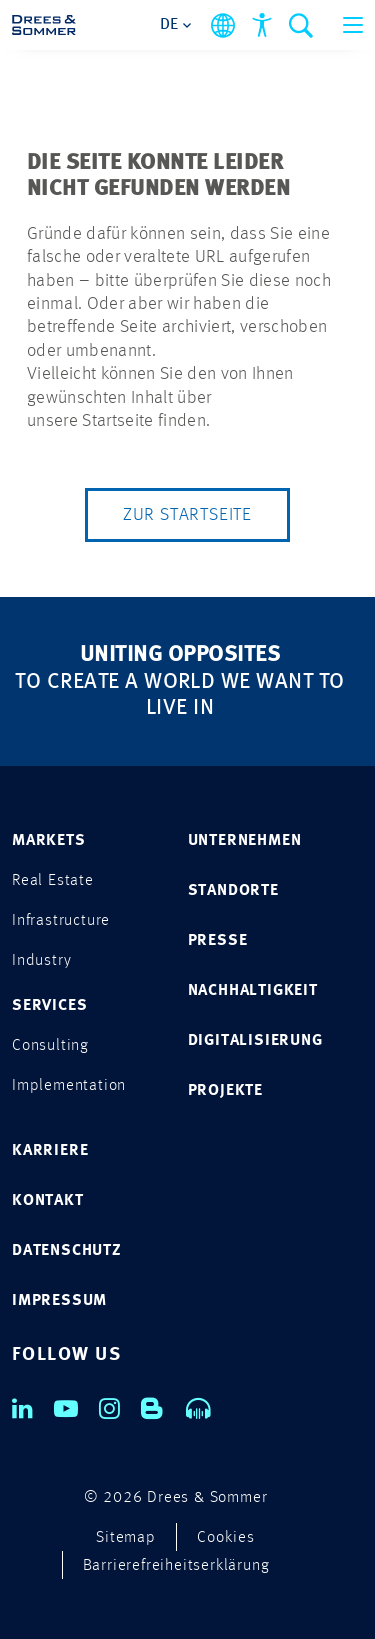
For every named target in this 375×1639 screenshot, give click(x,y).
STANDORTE (233, 891)
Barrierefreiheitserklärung (176, 1566)
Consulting (50, 1046)
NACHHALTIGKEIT (253, 991)
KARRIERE (50, 1151)
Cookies (226, 1538)
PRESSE (218, 941)
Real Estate (53, 881)
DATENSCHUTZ (67, 1251)
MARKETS (49, 841)
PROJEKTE (225, 1091)
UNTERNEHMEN (245, 841)
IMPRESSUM (59, 1301)
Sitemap (126, 1538)
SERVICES (49, 1006)
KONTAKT (48, 1201)
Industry (41, 961)
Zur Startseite (187, 515)
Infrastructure (61, 921)
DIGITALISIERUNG (255, 1041)
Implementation (69, 1086)
